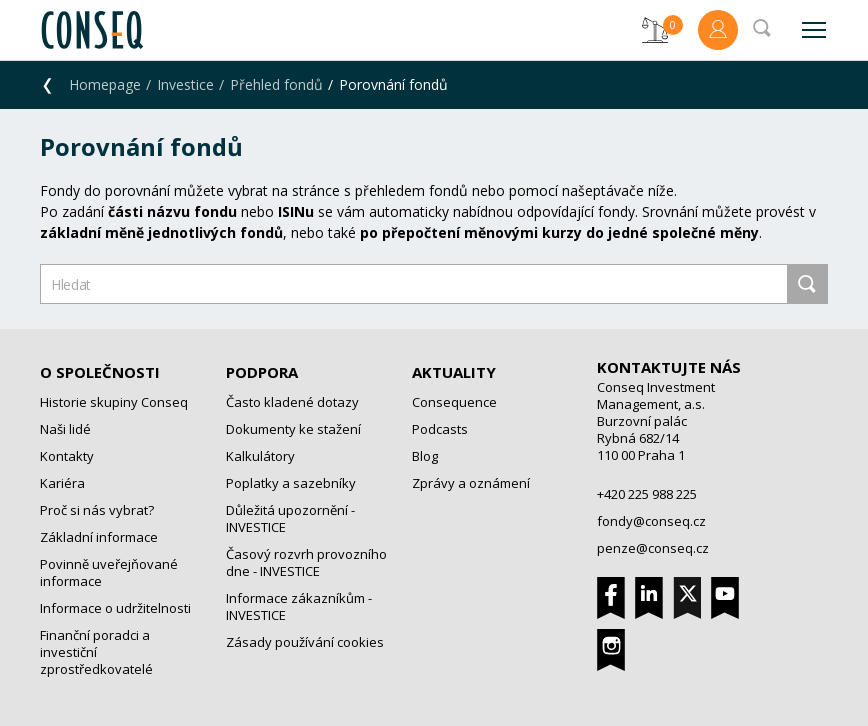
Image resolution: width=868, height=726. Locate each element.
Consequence (454, 402)
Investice (185, 84)
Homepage (105, 84)
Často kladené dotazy (292, 402)
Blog (425, 456)
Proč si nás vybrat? (97, 510)
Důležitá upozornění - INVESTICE (290, 518)
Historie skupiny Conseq (114, 402)
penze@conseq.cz (653, 548)
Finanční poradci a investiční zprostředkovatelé (96, 652)
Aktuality (454, 372)
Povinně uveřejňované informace (109, 572)
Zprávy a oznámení (471, 483)
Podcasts (440, 429)
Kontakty (67, 456)
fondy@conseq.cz (651, 521)
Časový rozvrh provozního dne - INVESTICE (306, 562)
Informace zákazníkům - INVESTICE (299, 606)
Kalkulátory (260, 456)
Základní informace (99, 537)
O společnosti (100, 372)
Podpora (262, 372)
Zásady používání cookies (305, 642)
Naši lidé (65, 429)
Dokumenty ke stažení (293, 429)
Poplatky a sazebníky (291, 483)
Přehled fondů (276, 84)
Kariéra (62, 483)
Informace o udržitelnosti (115, 608)
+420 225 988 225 (647, 494)
